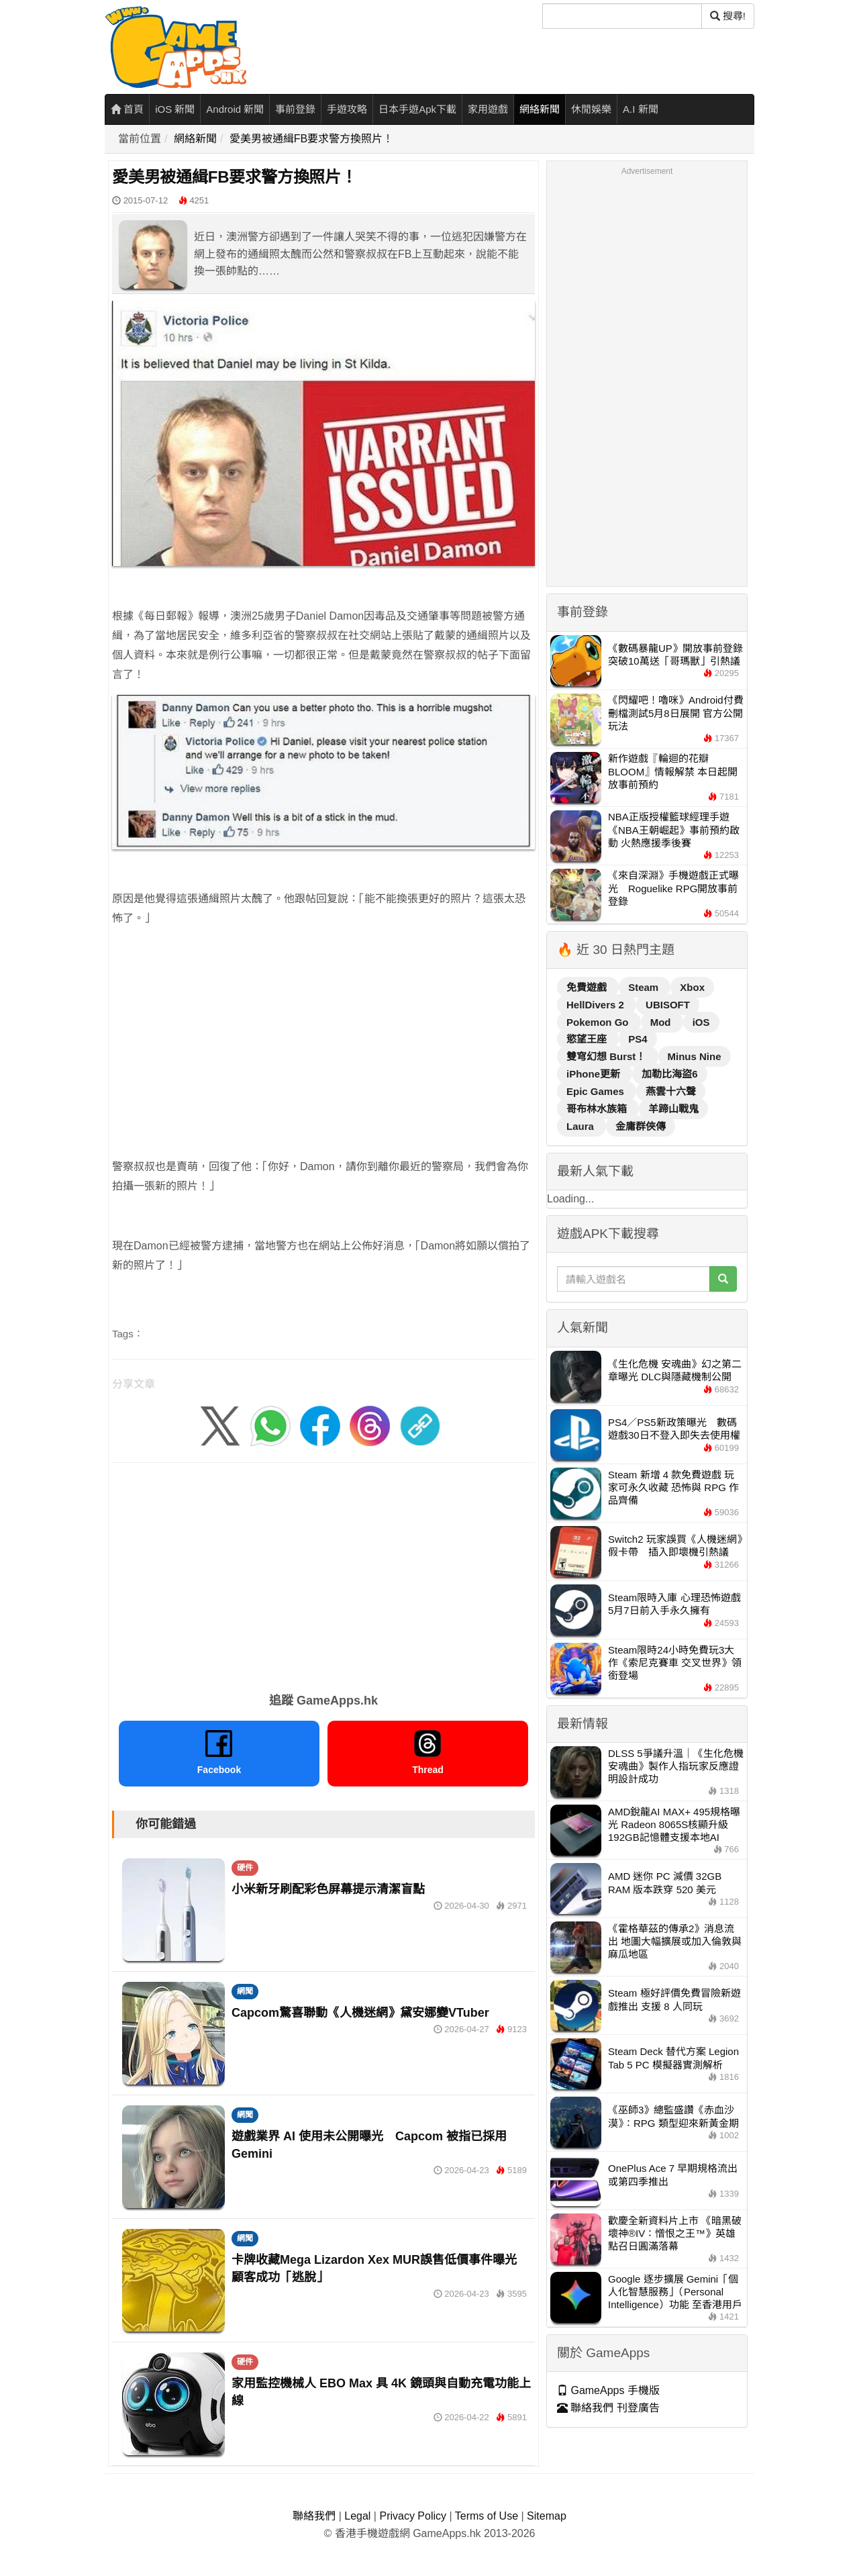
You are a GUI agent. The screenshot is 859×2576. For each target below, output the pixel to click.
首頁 (127, 109)
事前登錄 (295, 109)
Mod (662, 1022)
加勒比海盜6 (669, 1074)
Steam (644, 987)
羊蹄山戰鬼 (673, 1108)
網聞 (245, 1991)
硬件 (245, 1867)
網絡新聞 (539, 109)
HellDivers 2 (596, 1004)
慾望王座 (587, 1039)
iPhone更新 (594, 1074)
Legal (357, 2516)
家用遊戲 (488, 109)
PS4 (637, 1039)
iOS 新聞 (175, 109)
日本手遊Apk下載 (417, 109)
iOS (701, 1022)
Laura (581, 1126)
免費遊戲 (587, 987)
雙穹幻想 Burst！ (607, 1056)
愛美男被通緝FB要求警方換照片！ (311, 138)
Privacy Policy (412, 2516)
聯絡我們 (314, 2516)
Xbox (692, 987)
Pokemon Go (598, 1022)
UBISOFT (668, 1004)
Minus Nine (694, 1056)
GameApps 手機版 (608, 2390)
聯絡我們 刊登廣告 (608, 2408)
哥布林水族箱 (597, 1108)
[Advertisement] (323, 1033)
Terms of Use (486, 2516)
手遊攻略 (347, 109)
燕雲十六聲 (671, 1091)
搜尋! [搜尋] (728, 15)
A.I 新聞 (640, 109)
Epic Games (596, 1091)
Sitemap (546, 2516)
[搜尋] (622, 16)
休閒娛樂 (591, 109)
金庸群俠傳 (640, 1126)
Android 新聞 (235, 109)
